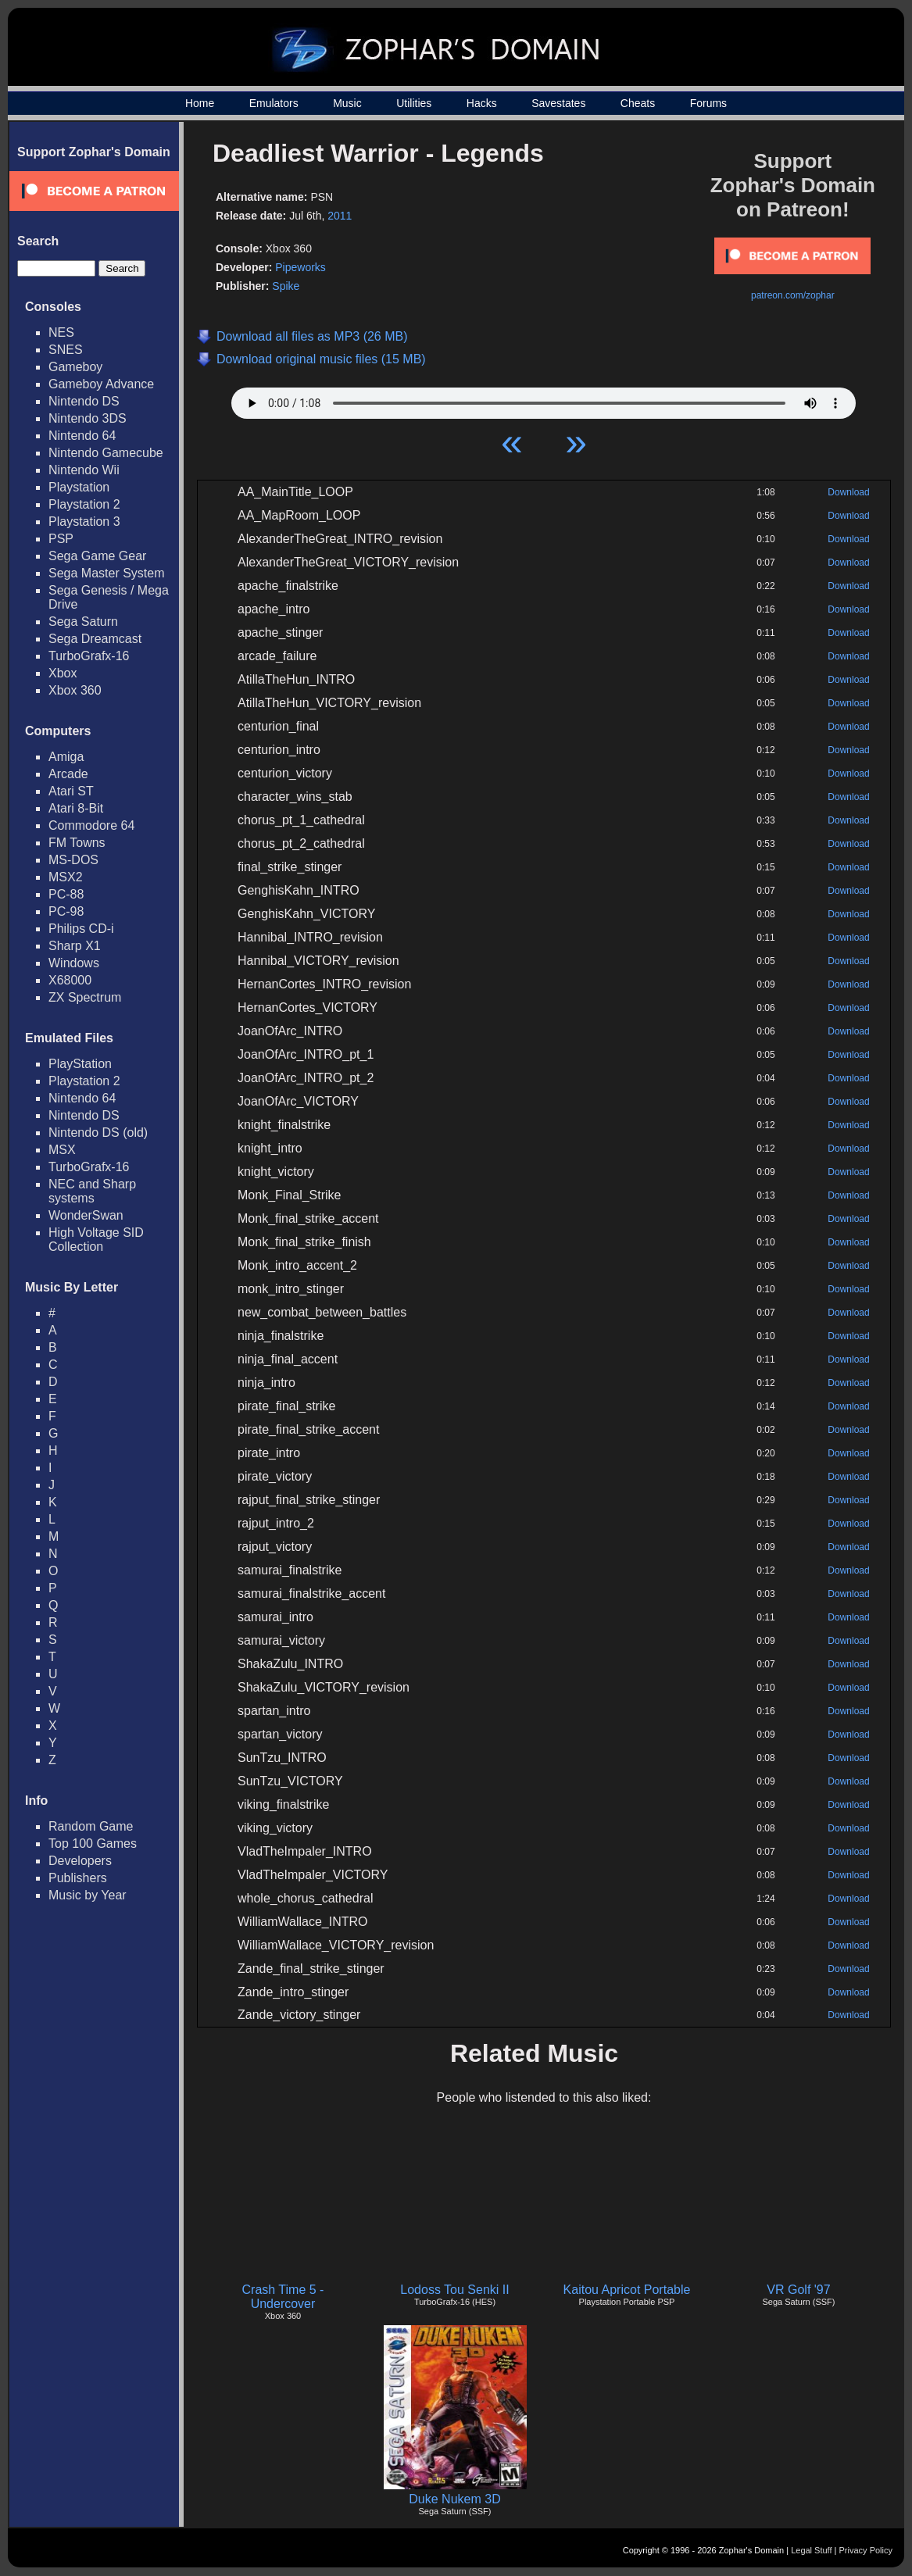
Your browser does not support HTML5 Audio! (543, 399)
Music (347, 103)
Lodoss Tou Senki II (454, 2289)
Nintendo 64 (82, 435)
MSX (62, 1149)
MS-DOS (73, 859)
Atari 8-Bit (75, 808)
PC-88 (66, 894)
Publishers (77, 1878)
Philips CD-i (81, 928)
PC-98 (66, 911)
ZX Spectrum (84, 997)
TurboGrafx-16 (88, 656)
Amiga (66, 756)
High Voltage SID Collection (96, 1239)
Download (848, 492)
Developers (80, 1860)
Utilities (413, 103)
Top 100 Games (92, 1843)
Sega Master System (106, 573)
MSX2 (65, 877)
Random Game (91, 1826)
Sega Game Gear (97, 556)
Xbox (62, 673)
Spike (285, 286)
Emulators (274, 103)
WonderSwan (85, 1215)
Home (199, 103)
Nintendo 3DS (87, 418)
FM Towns (77, 842)
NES (61, 332)
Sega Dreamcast (94, 638)
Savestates (558, 103)
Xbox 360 (75, 690)
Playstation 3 (84, 521)
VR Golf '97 (798, 2289)
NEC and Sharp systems (92, 1191)
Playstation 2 (84, 504)
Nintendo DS (84, 401)
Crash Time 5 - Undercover (283, 2296)
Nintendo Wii (84, 470)
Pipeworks (300, 267)
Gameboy (75, 366)
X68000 (69, 980)
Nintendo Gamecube (105, 452)
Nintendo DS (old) (98, 1132)
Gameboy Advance (101, 384)
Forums (708, 103)
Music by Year (87, 1895)
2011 (339, 215)
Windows (73, 963)
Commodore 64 (91, 825)
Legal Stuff (811, 2550)
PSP (60, 538)
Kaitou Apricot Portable (627, 2289)
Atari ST (71, 791)
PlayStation (80, 1063)
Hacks (482, 103)
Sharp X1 (74, 945)
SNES (65, 349)
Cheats (638, 103)
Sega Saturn (83, 621)
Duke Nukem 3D (454, 2499)
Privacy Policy (865, 2550)
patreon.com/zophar (793, 295)
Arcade (68, 774)
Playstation (78, 487)
